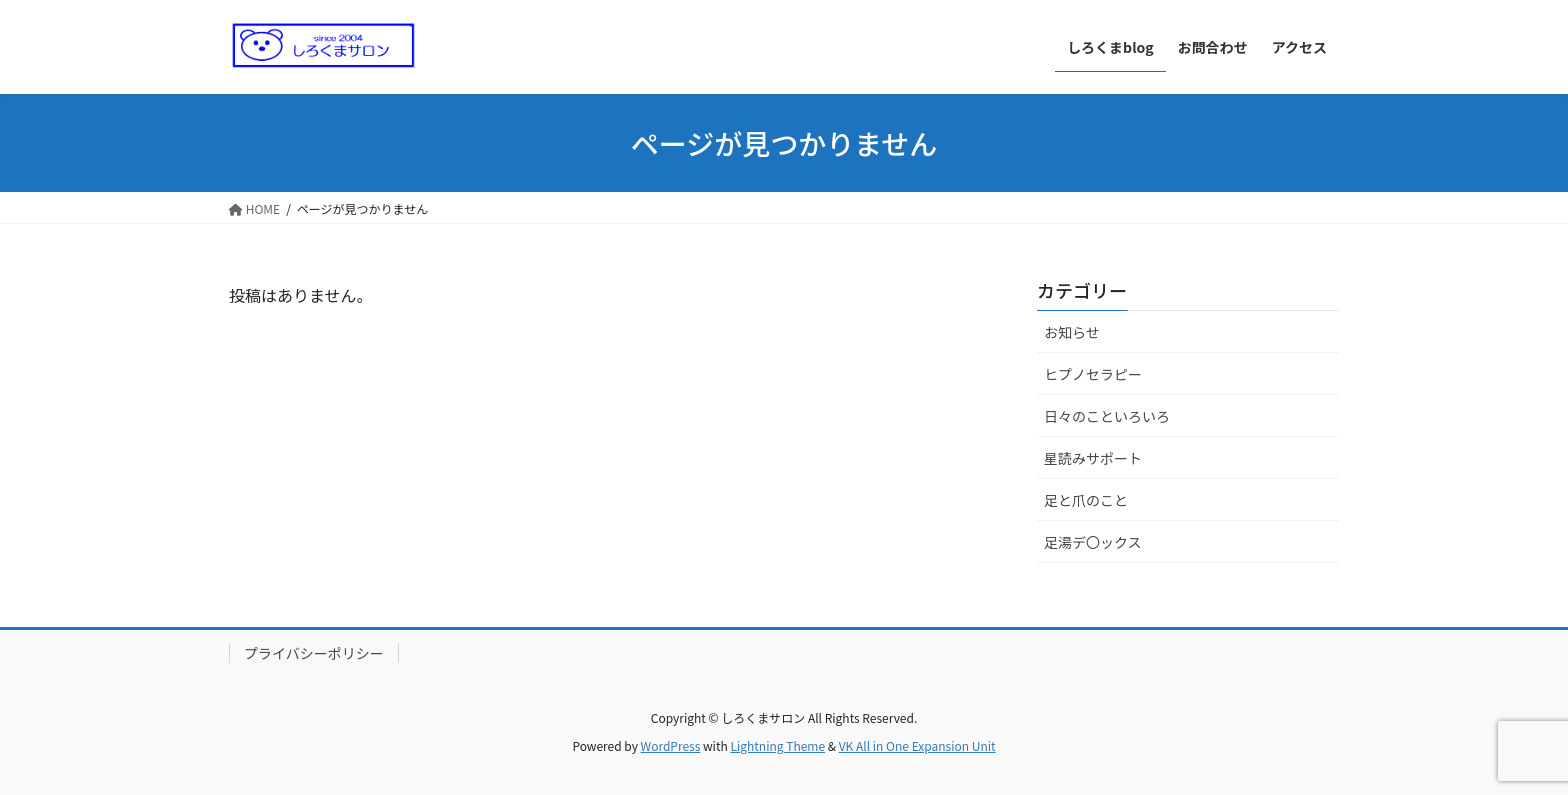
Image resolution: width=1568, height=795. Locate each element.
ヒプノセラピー (1093, 374)
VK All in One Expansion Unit (917, 745)
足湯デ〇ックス (1093, 542)
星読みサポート (1093, 458)
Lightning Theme (777, 745)
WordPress (671, 745)
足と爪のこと (1086, 500)
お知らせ (1072, 332)
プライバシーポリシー (314, 653)
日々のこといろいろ (1107, 416)
